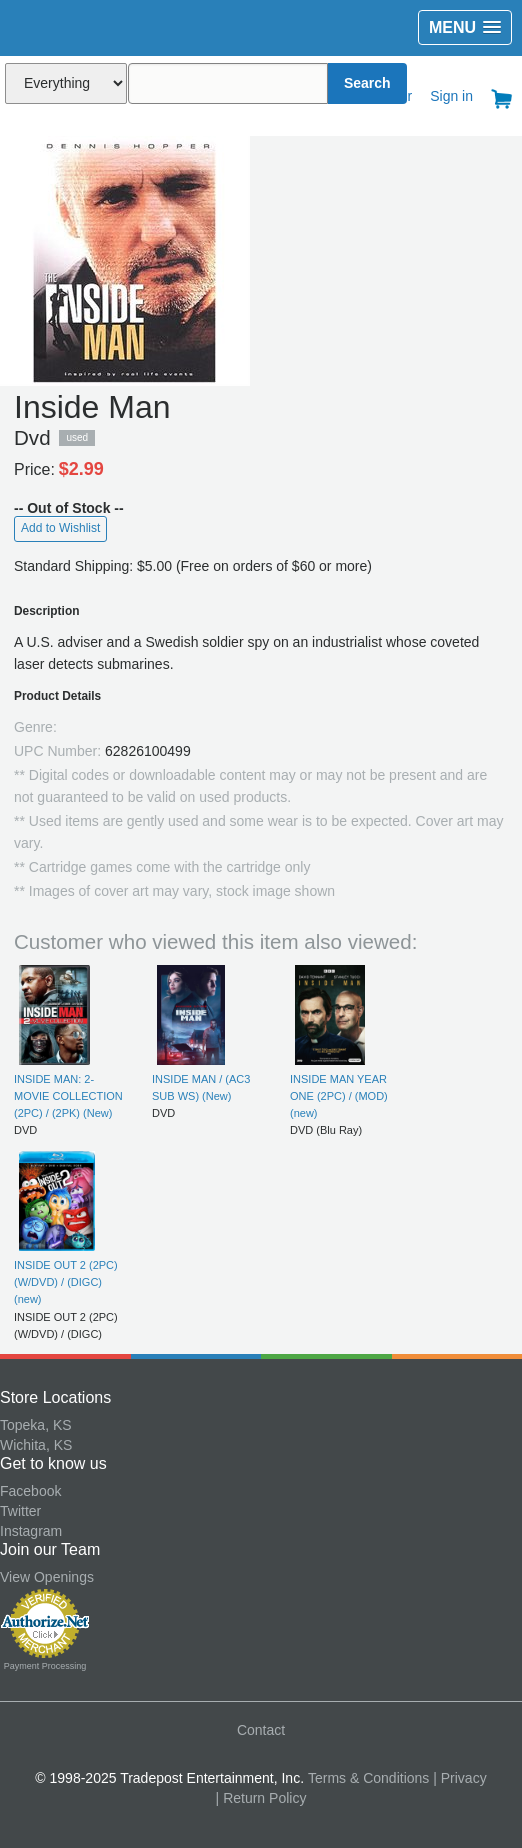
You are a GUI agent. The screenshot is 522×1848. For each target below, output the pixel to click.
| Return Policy (261, 1798)
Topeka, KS (36, 1425)
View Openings (47, 1577)
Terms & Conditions (368, 1778)
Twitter (20, 1511)
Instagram (31, 1531)
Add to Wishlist (60, 528)
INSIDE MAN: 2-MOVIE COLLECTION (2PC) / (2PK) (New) (68, 1096)
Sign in (451, 96)
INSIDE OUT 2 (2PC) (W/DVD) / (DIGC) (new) (66, 1282)
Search (367, 83)
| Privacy (459, 1778)
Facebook (30, 1491)
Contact (261, 1730)
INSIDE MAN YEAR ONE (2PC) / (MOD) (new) (339, 1096)
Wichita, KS (36, 1445)
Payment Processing (45, 1666)
